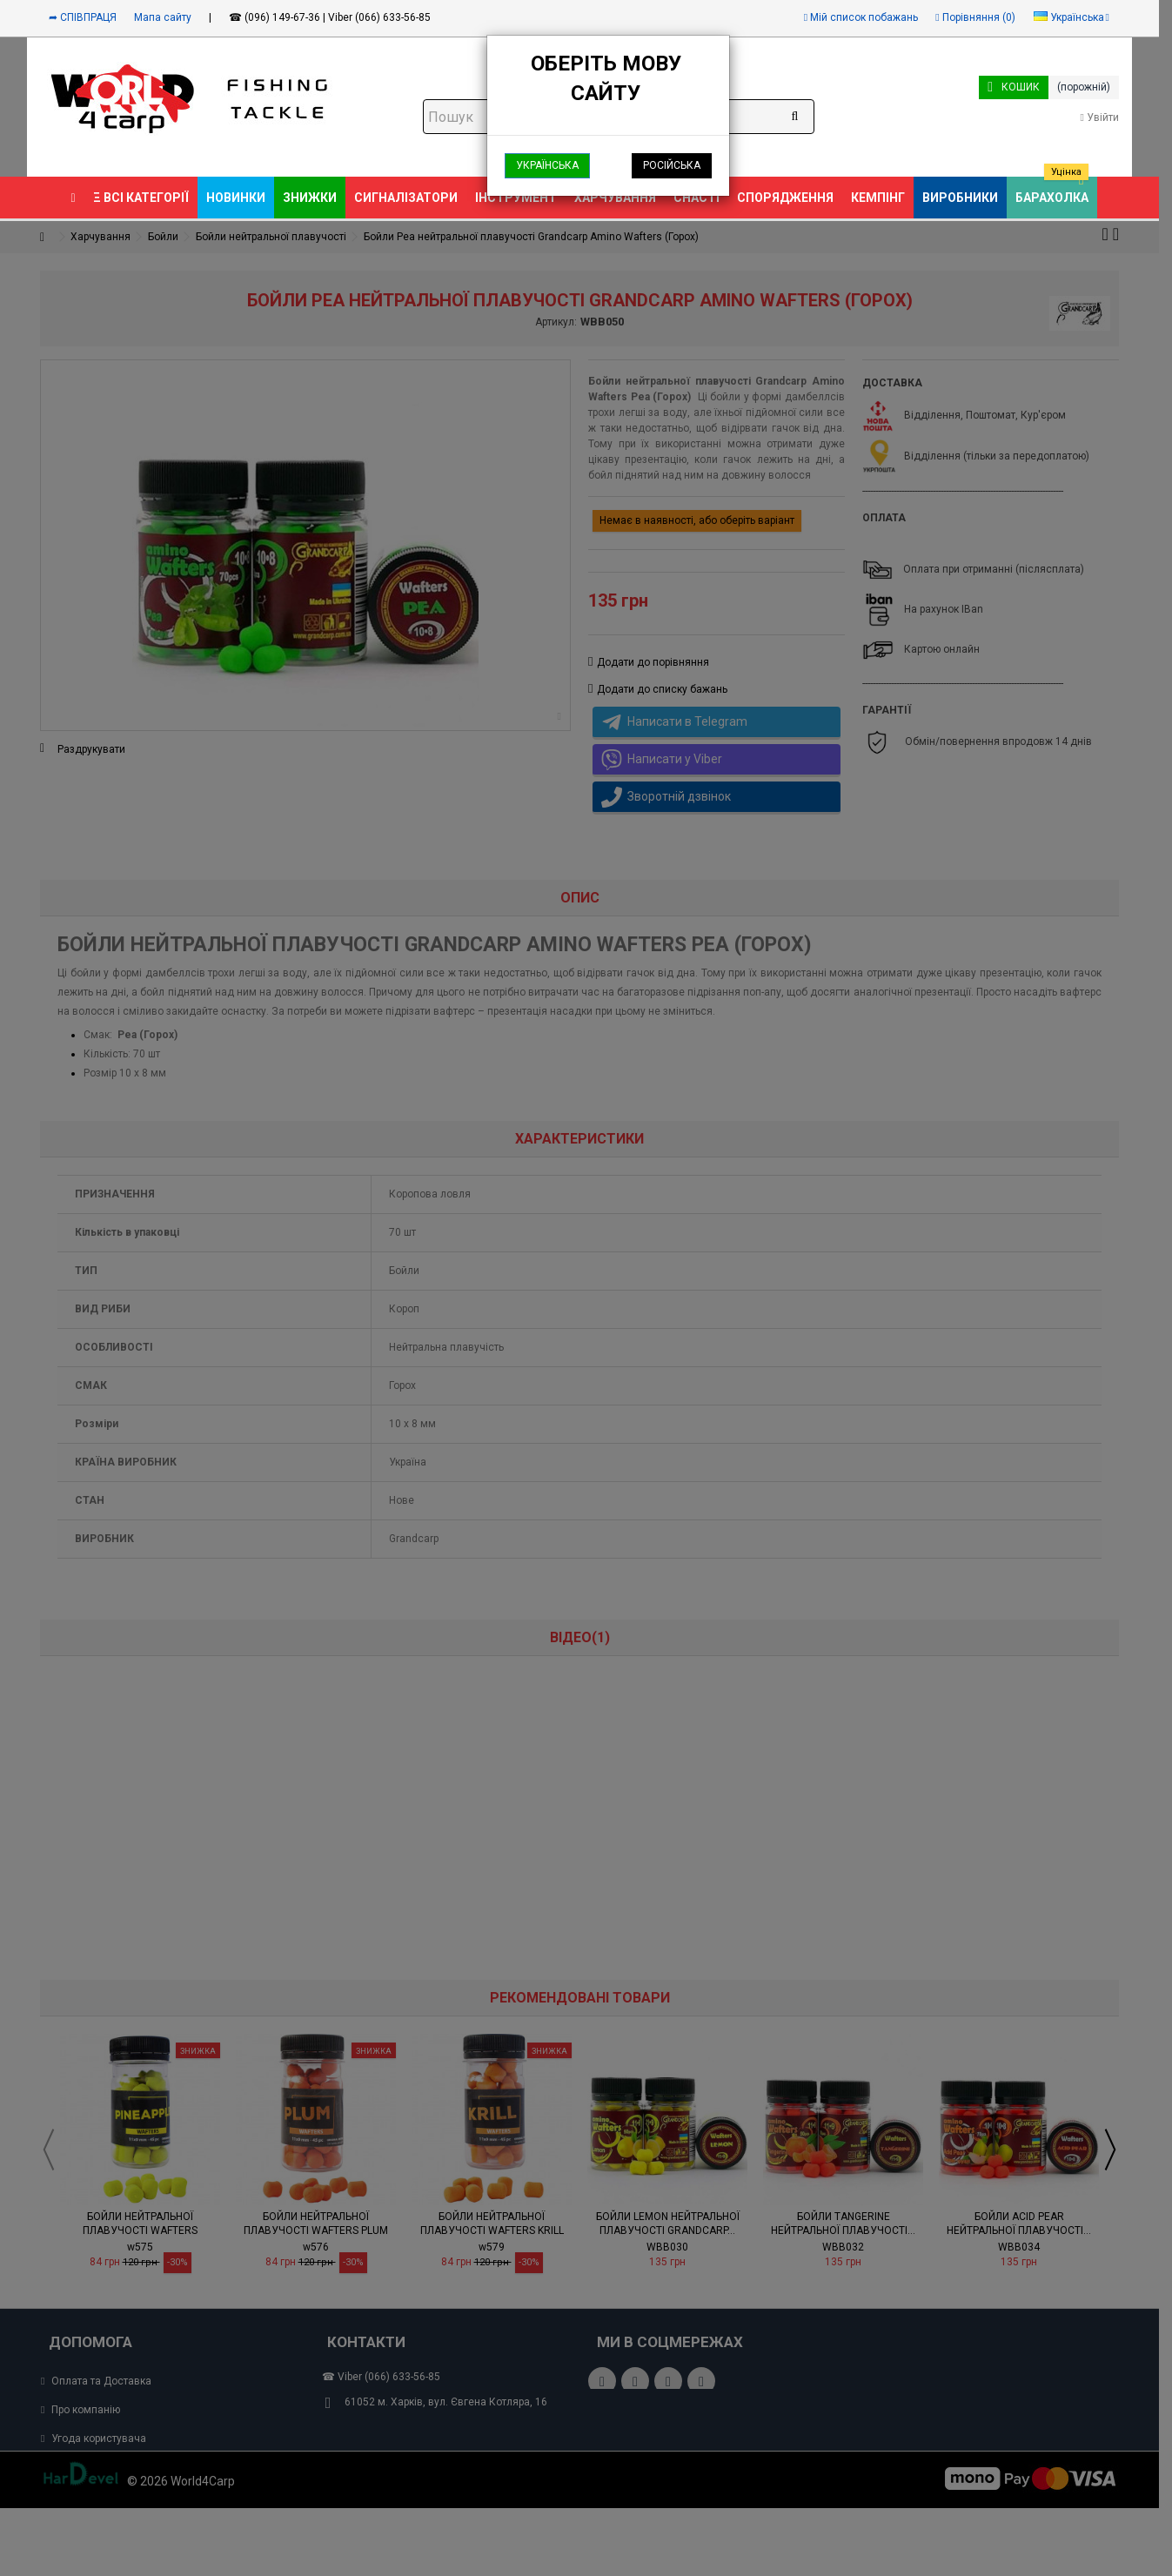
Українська (547, 165)
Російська (671, 165)
